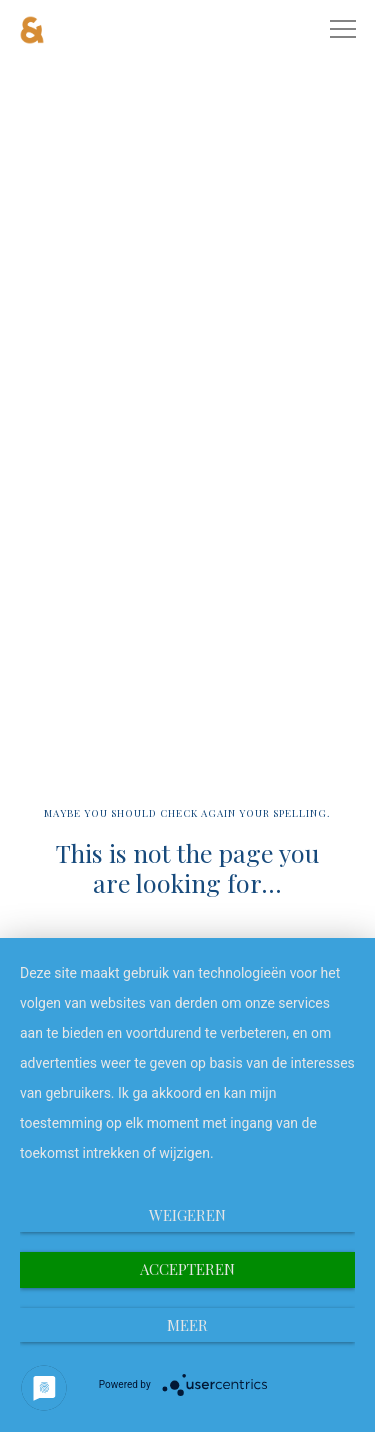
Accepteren (187, 1269)
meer (187, 1325)
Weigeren (187, 1215)
